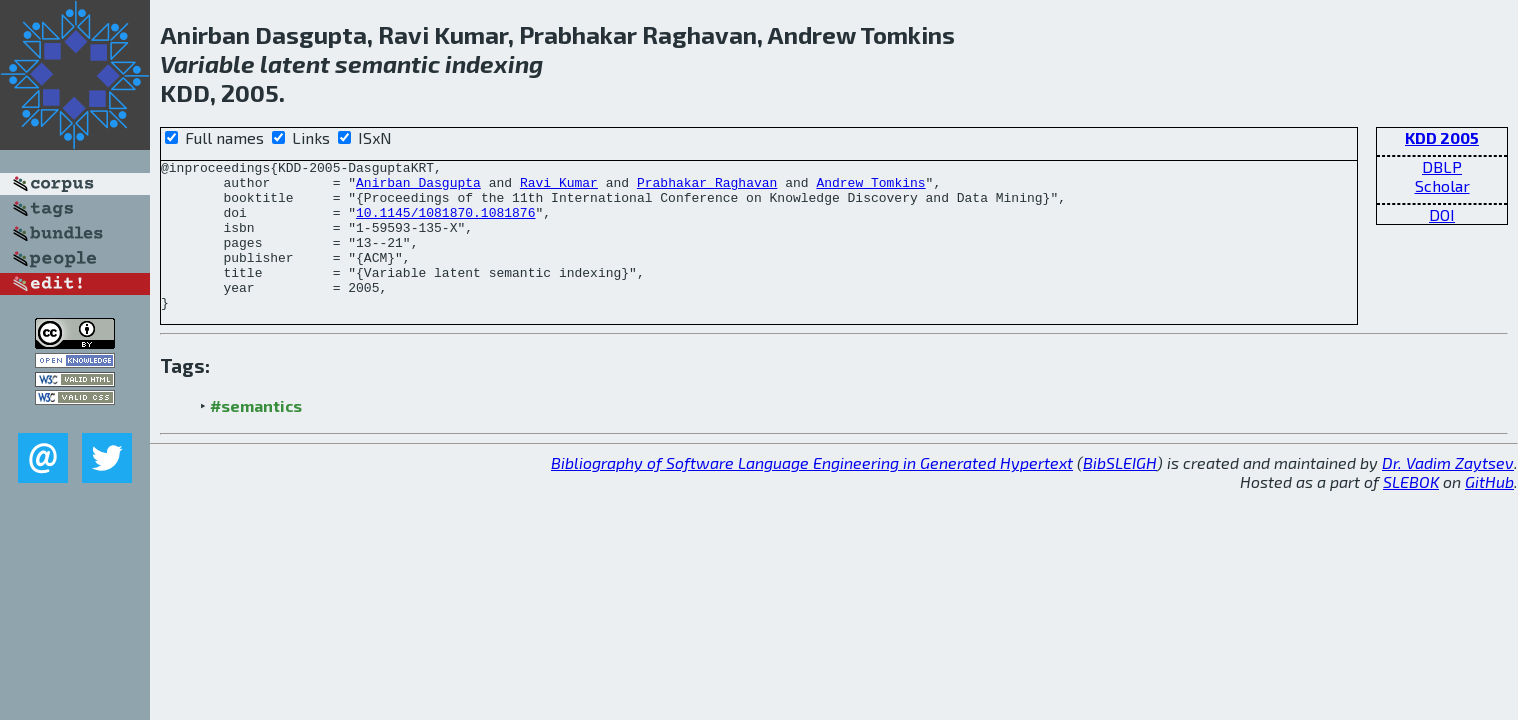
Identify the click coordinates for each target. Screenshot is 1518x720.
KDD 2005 (1442, 137)
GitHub (1489, 511)
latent (295, 63)
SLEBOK (1411, 511)
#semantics (256, 435)
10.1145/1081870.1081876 (445, 224)
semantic (387, 63)
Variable (207, 63)
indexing (494, 63)
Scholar (1442, 185)
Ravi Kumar (559, 188)
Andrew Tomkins (870, 188)
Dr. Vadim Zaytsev (1448, 492)
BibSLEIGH (1120, 492)
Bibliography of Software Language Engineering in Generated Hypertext (812, 492)
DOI (1442, 214)
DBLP (1442, 166)
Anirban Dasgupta (418, 188)
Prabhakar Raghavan (707, 188)
